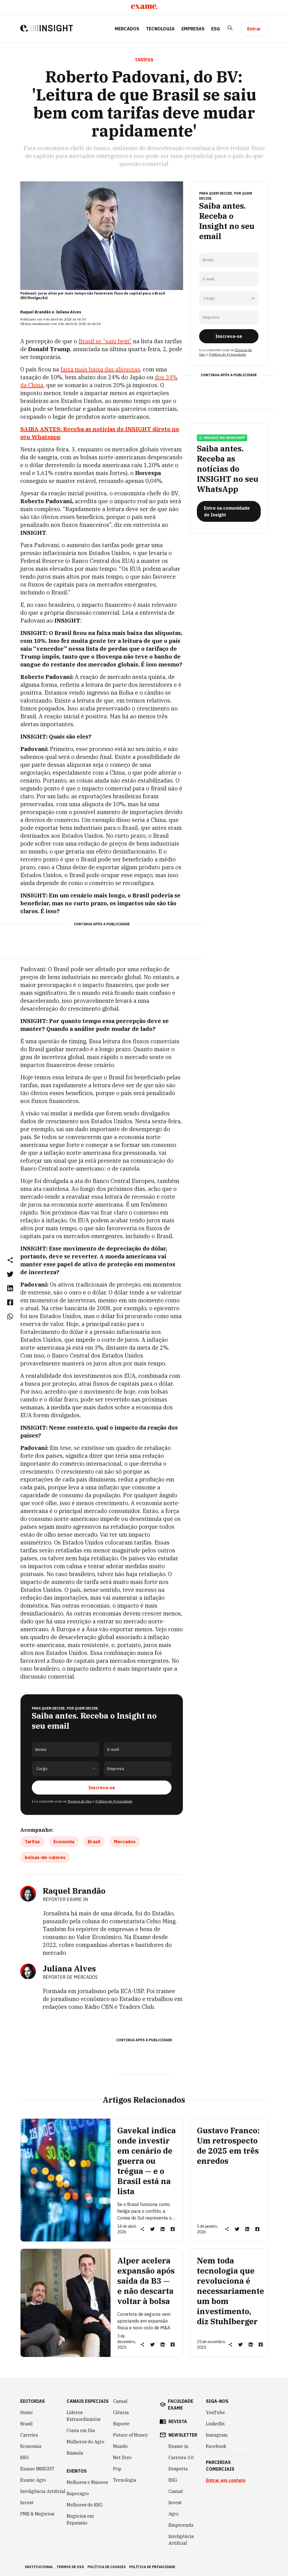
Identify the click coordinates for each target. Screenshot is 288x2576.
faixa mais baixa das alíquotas (100, 369)
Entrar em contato (226, 2480)
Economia (63, 1841)
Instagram (217, 2435)
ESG (215, 29)
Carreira (29, 2435)
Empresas (192, 29)
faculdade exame (180, 2404)
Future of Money (130, 2435)
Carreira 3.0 (181, 2457)
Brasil (94, 1841)
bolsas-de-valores (45, 1857)
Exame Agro (33, 2480)
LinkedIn (215, 2423)
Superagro (78, 2493)
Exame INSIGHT (37, 2469)
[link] (10, 1274)
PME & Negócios (37, 2514)
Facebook (216, 2446)
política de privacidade (152, 2567)
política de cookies (106, 2567)
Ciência (121, 2412)
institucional (39, 2567)
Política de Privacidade (113, 1801)
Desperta (178, 2469)
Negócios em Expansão (80, 2519)
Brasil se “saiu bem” (105, 341)
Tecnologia (160, 29)
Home (26, 2412)
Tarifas (32, 1841)
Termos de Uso (79, 1801)
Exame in (178, 2446)
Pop (117, 2469)
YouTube (215, 2412)
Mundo (120, 2446)
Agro (173, 2514)
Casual (120, 2401)
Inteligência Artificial (42, 2491)
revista (177, 2421)
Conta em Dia (81, 2430)
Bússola (75, 2453)
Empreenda (181, 2525)
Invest (26, 2502)
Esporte (121, 2423)
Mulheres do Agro (85, 2441)
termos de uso (70, 2567)
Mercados (127, 29)
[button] (10, 1259)
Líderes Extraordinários (83, 2416)
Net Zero (122, 2457)
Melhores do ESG (85, 2505)
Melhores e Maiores (87, 2482)
